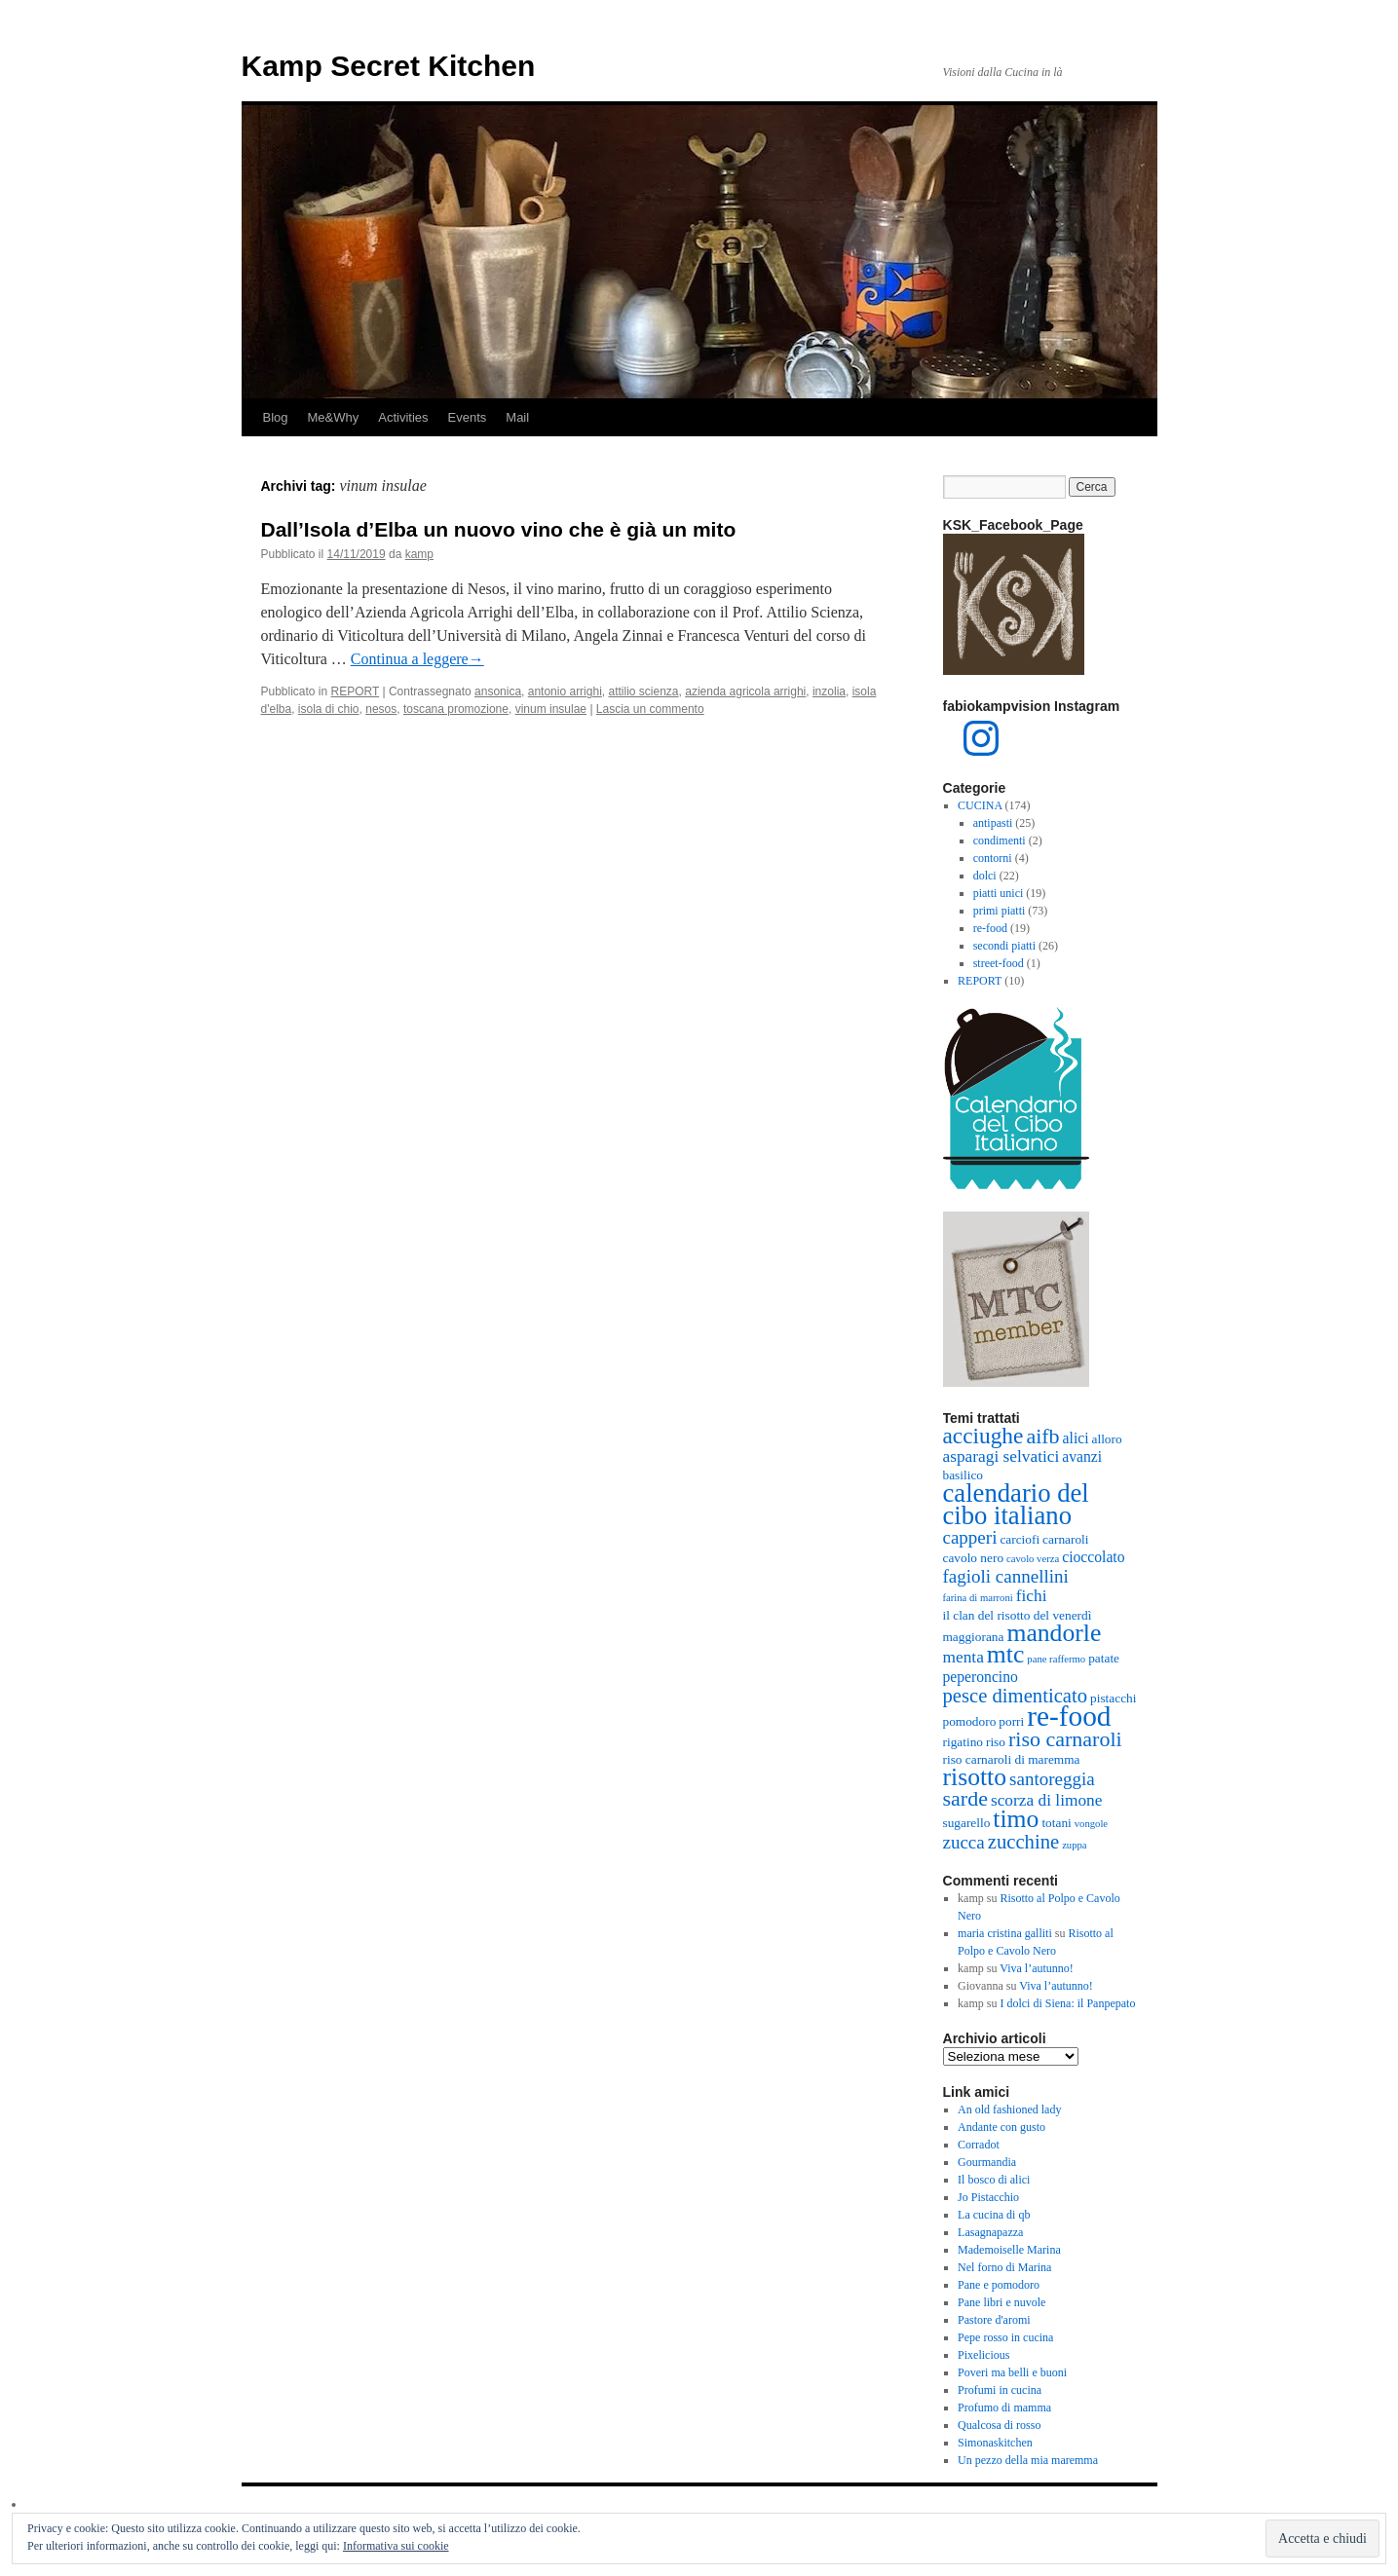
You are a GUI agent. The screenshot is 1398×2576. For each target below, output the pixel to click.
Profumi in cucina (999, 2390)
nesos (381, 709)
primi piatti (999, 910)
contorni (992, 858)
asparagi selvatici (1001, 1456)
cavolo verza (1032, 1558)
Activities (403, 417)
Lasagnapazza (990, 2232)
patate (1103, 1658)
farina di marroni (978, 1597)
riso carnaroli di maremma (1011, 1759)
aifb (1042, 1436)
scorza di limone (1047, 1800)
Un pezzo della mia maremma (1028, 2460)
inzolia (829, 691)
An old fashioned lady (1009, 2109)
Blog (275, 417)
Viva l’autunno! (1037, 1968)
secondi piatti (1004, 945)
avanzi (1082, 1456)
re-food (990, 928)
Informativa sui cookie (396, 2546)
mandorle (1053, 1633)
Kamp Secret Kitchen (389, 66)
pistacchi (1113, 1698)
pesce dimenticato (1015, 1695)
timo (1016, 1819)
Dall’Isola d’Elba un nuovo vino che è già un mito (499, 529)
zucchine (1023, 1841)
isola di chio (328, 709)
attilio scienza (643, 691)
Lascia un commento (650, 709)
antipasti (993, 823)
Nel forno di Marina (1004, 2267)
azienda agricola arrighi (745, 691)
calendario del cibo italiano (1016, 1504)
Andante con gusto (1001, 2127)
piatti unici (998, 893)
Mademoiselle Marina (1009, 2250)
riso (995, 1742)
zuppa (1074, 1845)
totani (1056, 1822)
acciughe (983, 1435)
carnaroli (1065, 1539)
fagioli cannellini (1006, 1576)
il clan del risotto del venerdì (1017, 1615)
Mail (517, 417)
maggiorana (973, 1636)
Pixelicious (983, 2355)
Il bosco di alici (994, 2179)
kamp (419, 554)
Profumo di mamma (1004, 2407)
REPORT (355, 691)
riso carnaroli (1065, 1739)
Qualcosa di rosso (999, 2425)
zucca (964, 1842)
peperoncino (980, 1676)
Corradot (979, 2144)
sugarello (967, 1822)
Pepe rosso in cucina (1005, 2337)
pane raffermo (1056, 1659)
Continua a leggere (417, 659)
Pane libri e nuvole (1001, 2302)
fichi (1031, 1596)
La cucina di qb (994, 2214)
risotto (975, 1777)
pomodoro (970, 1721)
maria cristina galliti (1005, 1933)
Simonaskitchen (995, 2442)
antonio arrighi (565, 691)
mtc (1005, 1654)
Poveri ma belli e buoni (1012, 2372)
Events (467, 417)
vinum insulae (550, 709)
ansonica (497, 691)
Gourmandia (987, 2162)
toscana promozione (456, 709)
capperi (970, 1537)
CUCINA (979, 805)
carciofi (1019, 1539)
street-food (998, 963)
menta (963, 1657)
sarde (965, 1798)
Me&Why (333, 417)
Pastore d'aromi (994, 2320)
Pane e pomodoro (998, 2285)
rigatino (963, 1742)
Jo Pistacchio (988, 2197)
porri (1011, 1721)
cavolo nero (973, 1557)
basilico (963, 1475)
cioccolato (1093, 1557)
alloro (1107, 1439)
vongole (1091, 1823)
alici (1076, 1438)
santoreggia (1052, 1779)
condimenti (999, 840)
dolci (985, 875)
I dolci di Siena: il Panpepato (1067, 2003)
